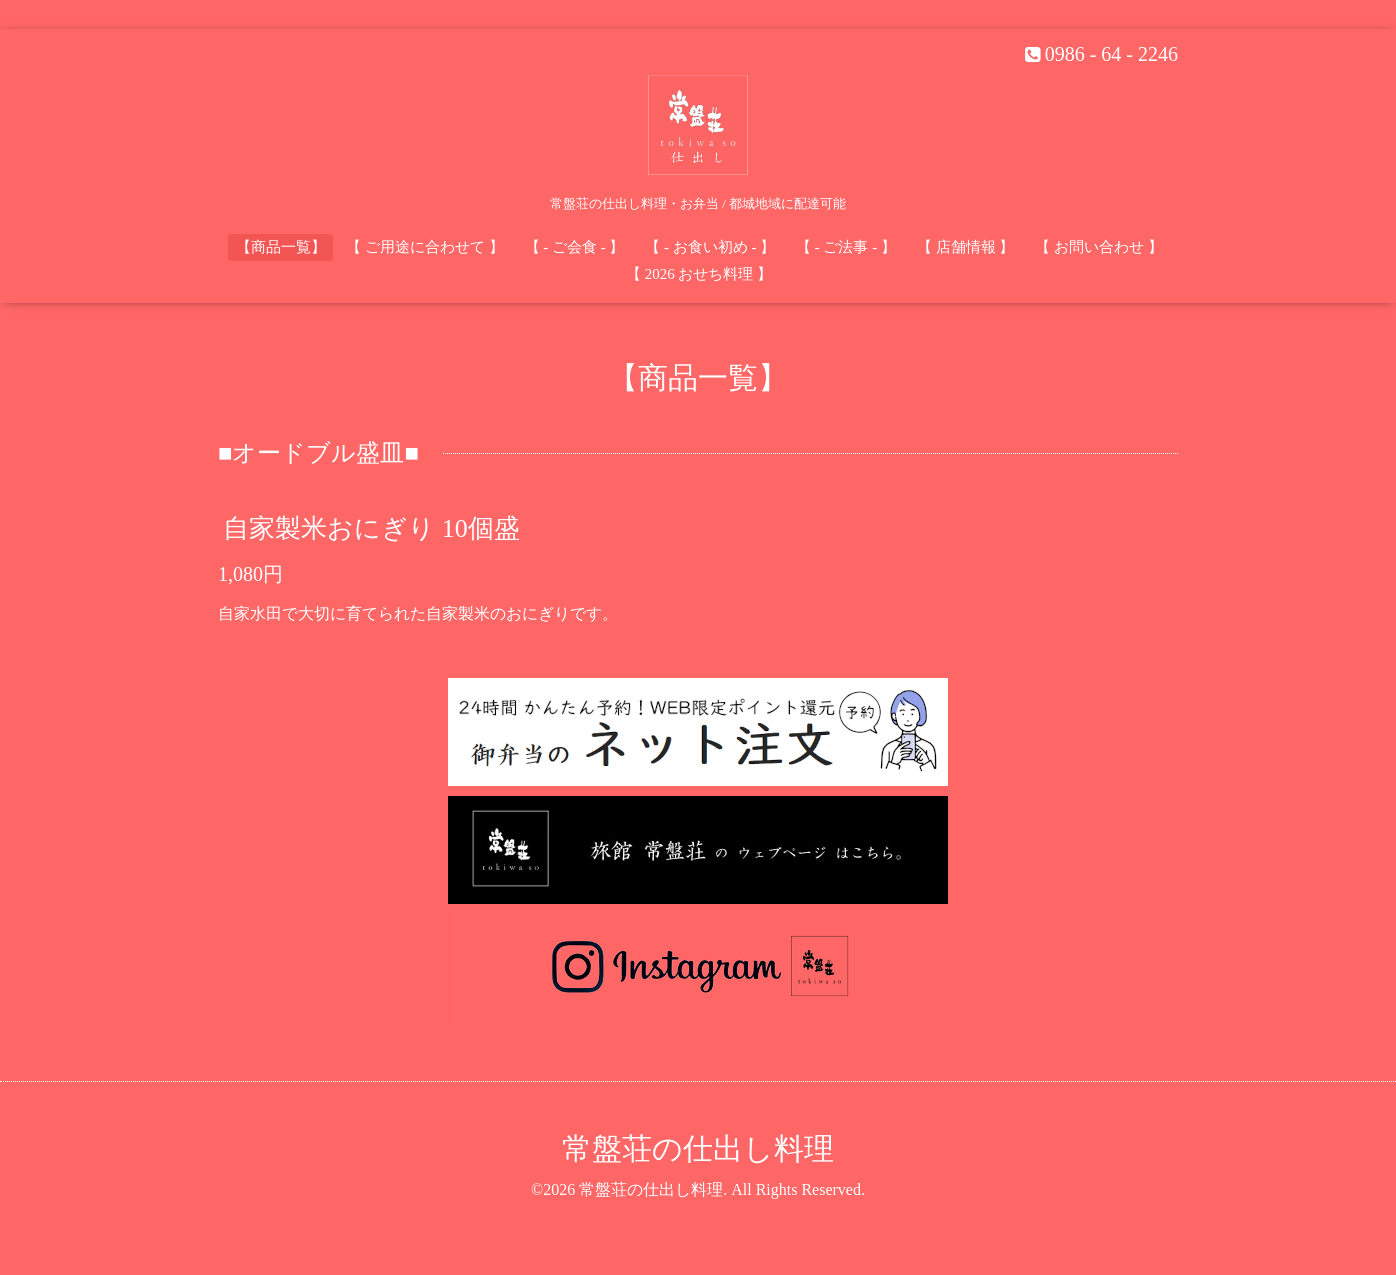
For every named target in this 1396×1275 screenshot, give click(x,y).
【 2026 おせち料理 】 (699, 274)
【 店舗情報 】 (966, 247)
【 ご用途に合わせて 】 (425, 247)
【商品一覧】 (281, 247)
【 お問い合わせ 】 (1099, 247)
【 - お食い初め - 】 (710, 247)
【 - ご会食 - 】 (575, 247)
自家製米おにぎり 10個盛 (371, 527)
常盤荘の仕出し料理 (698, 1148)
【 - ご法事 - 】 (846, 247)
